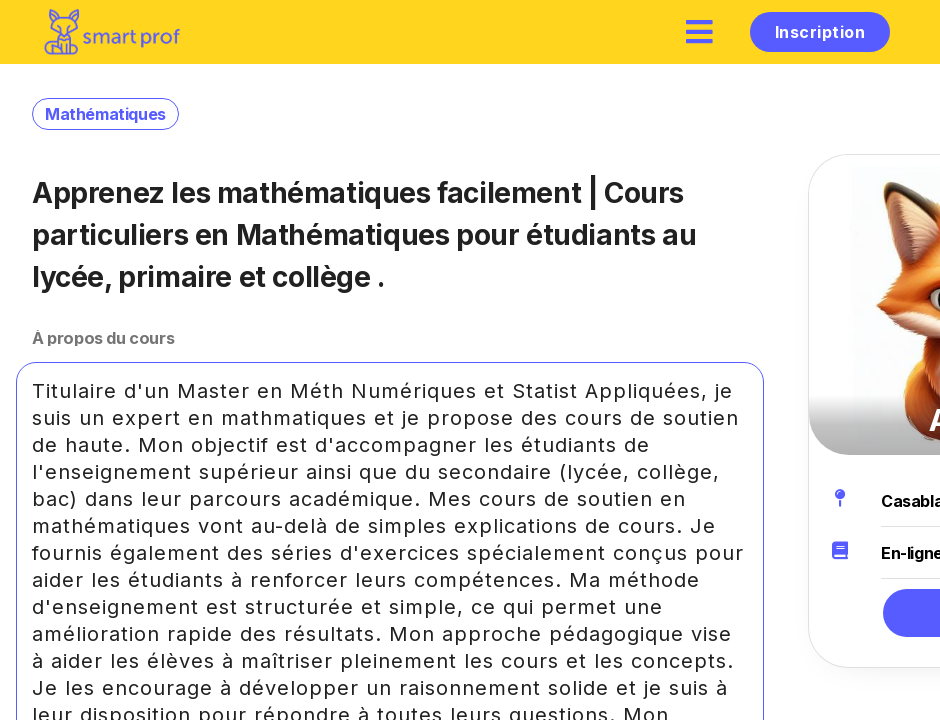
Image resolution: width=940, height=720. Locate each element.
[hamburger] (700, 31)
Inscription (820, 32)
